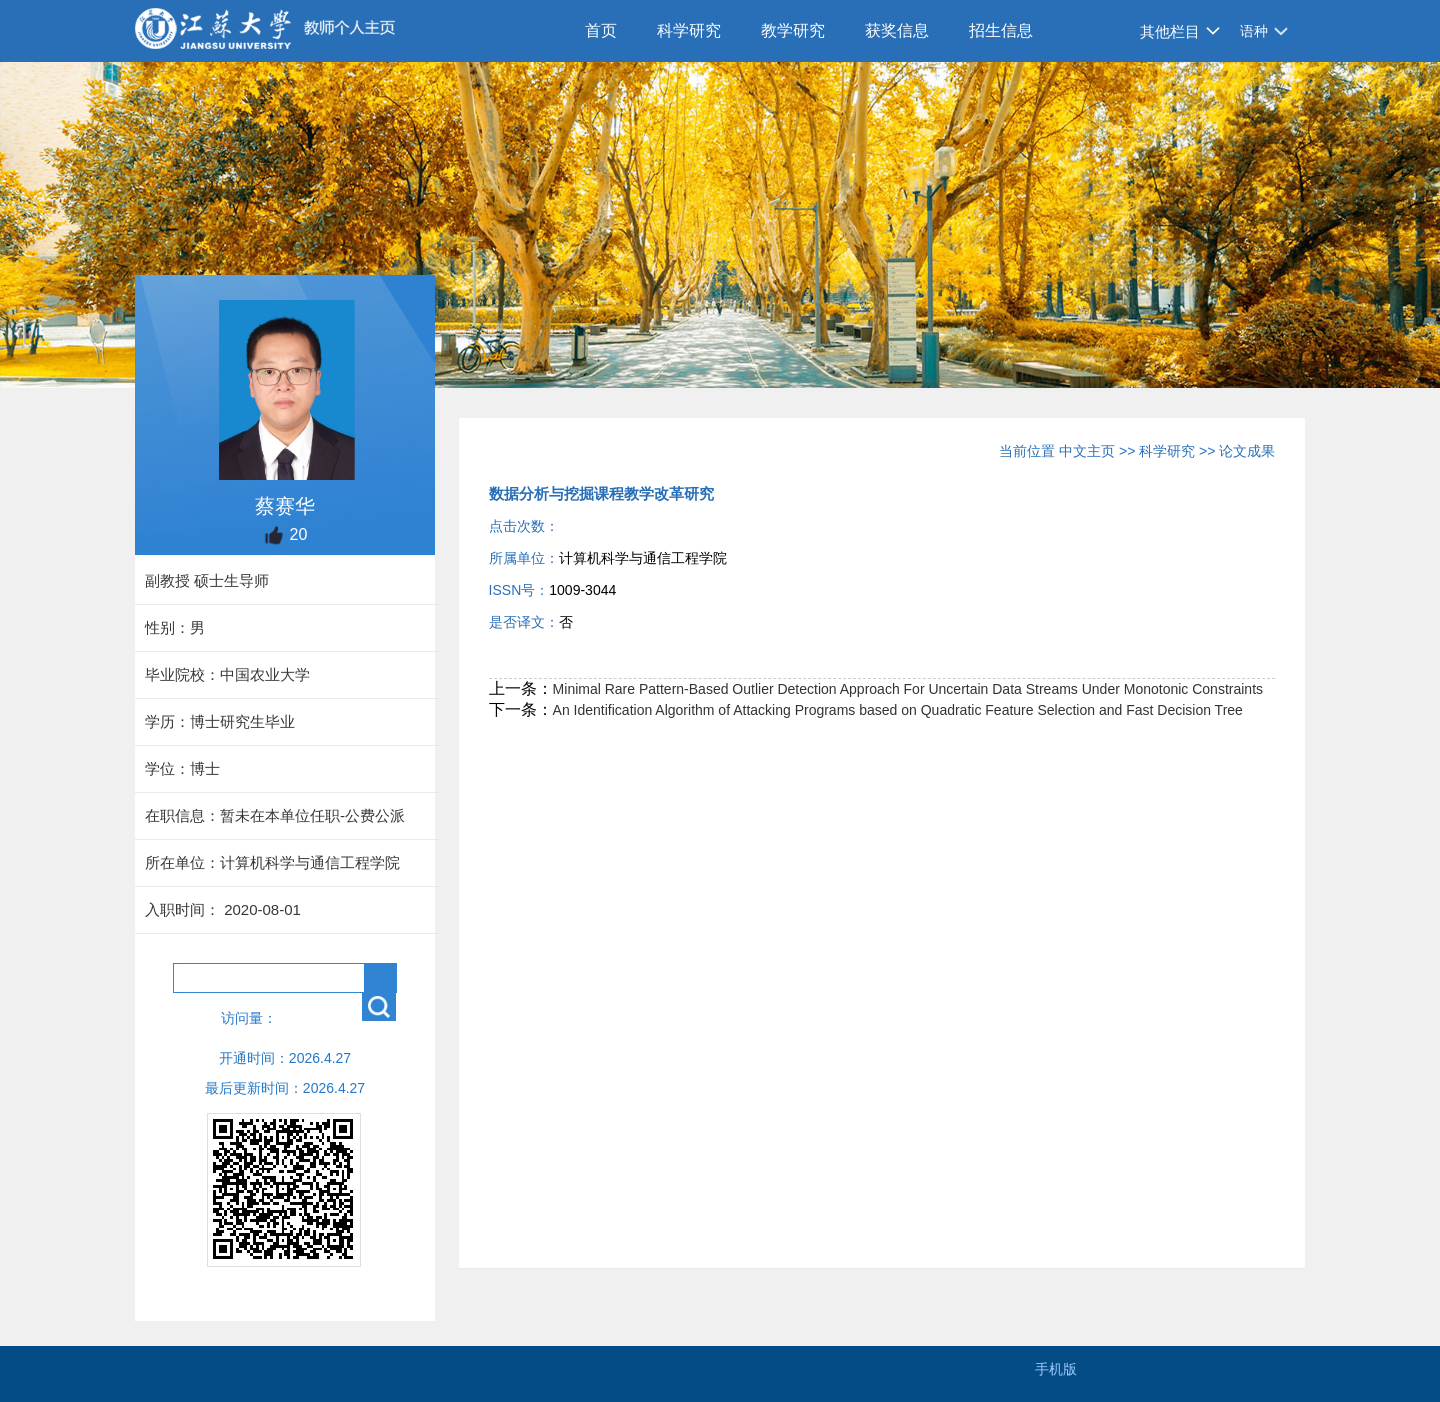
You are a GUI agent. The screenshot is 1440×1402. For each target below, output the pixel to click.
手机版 (1056, 1369)
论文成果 (1247, 451)
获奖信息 (897, 30)
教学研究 (793, 30)
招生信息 (1001, 30)
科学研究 (689, 30)
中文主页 (1087, 451)
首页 (601, 30)
